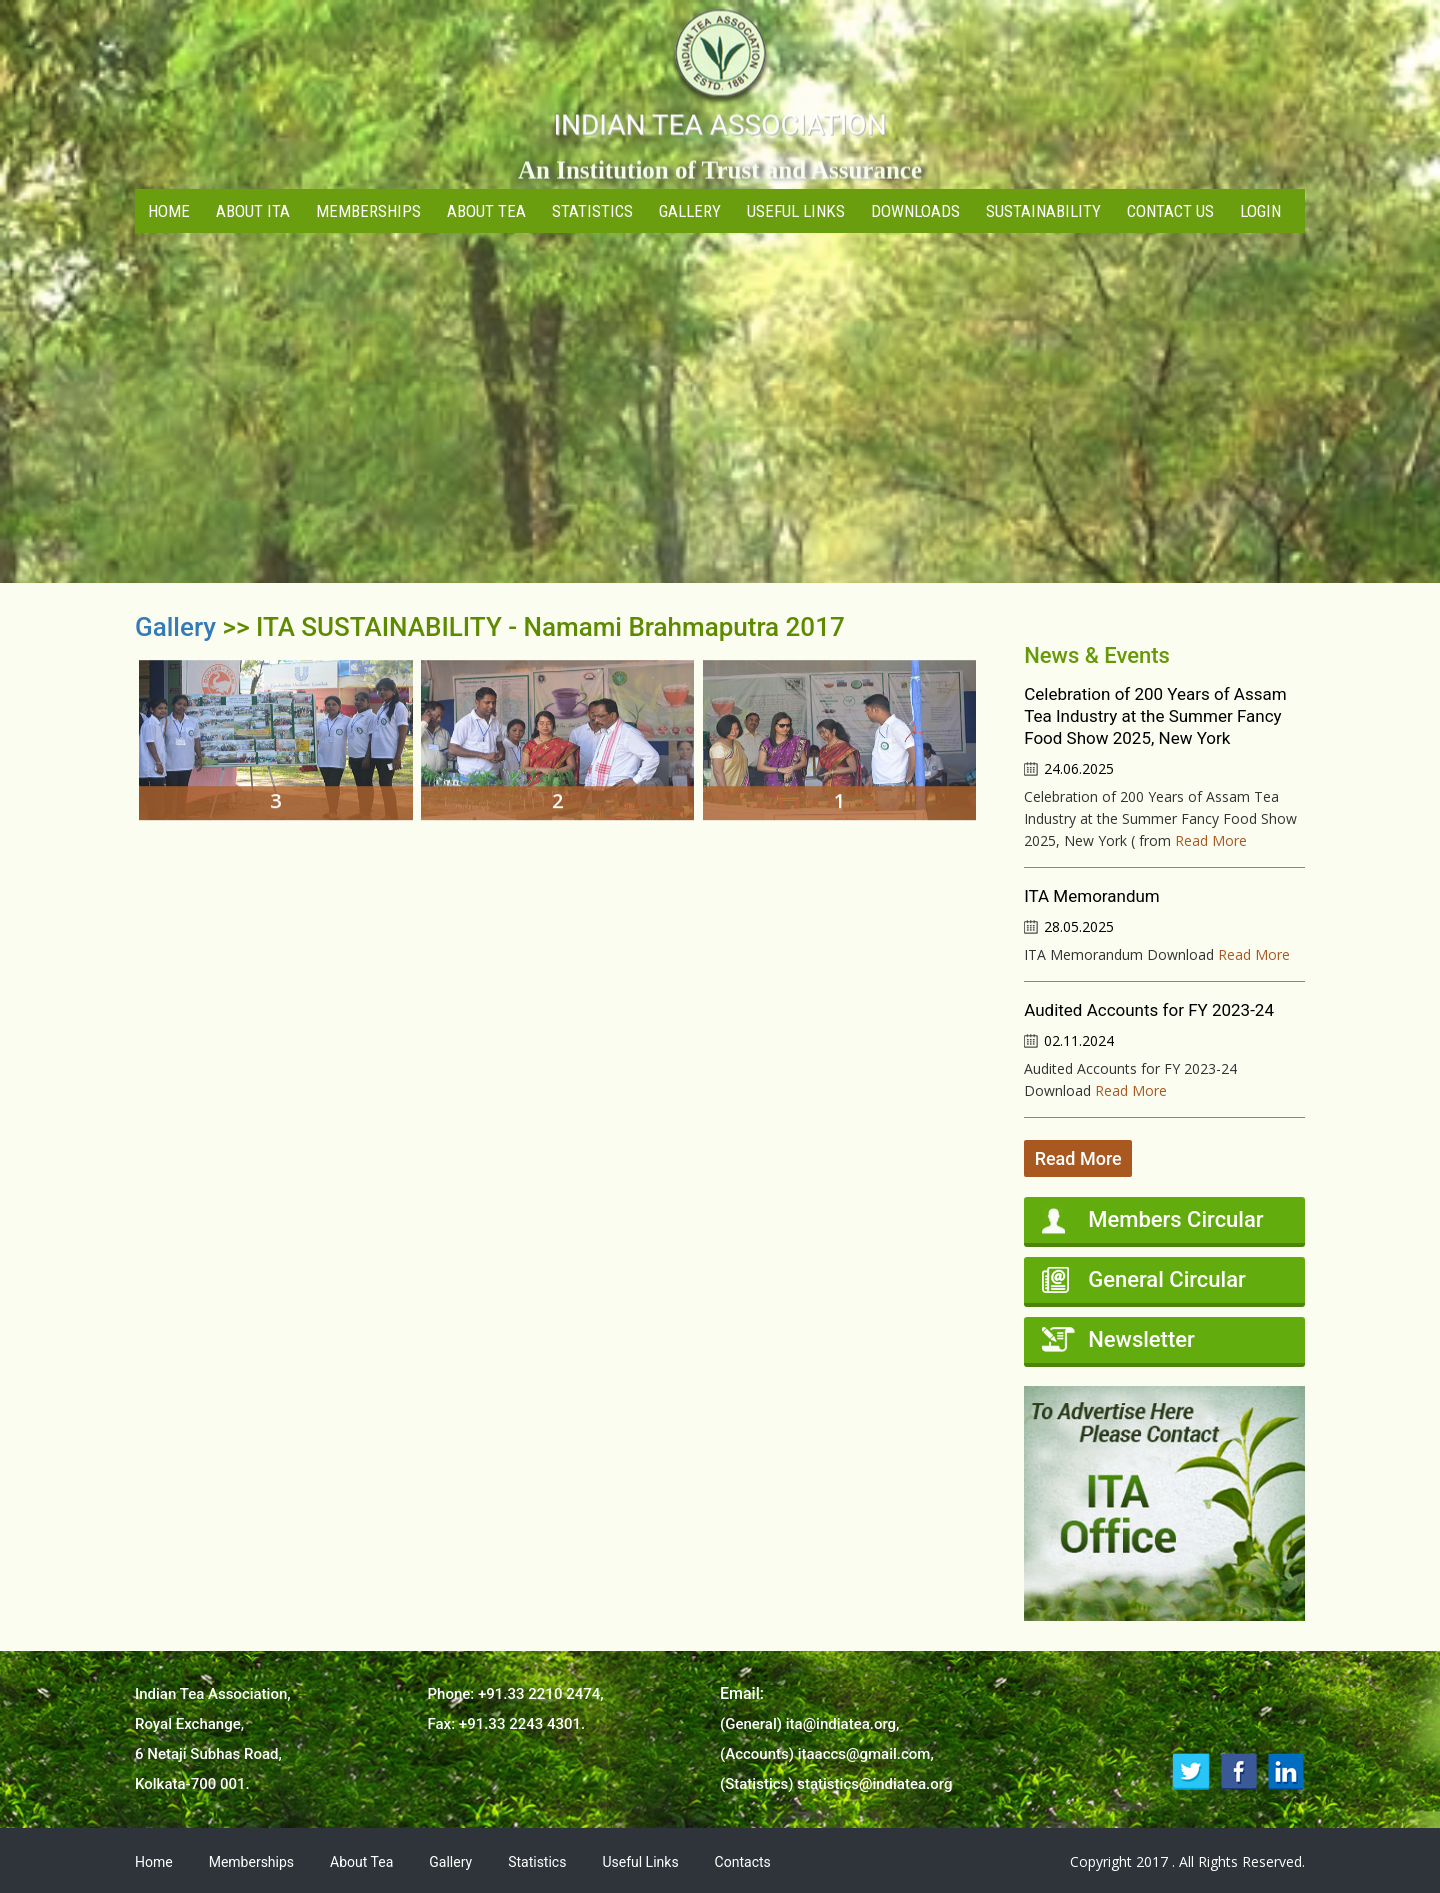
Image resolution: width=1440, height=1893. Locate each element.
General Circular (1167, 1279)
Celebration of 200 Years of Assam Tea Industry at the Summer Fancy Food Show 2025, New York (1155, 716)
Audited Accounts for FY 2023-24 (1149, 1010)
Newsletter (1141, 1339)
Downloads (915, 211)
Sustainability (1043, 211)
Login (1260, 211)
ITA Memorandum (1092, 896)
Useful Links (796, 211)
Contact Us (1170, 211)
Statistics (592, 211)
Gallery (690, 211)
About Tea (486, 211)
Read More (1211, 840)
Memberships (368, 211)
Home (169, 211)
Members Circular (1175, 1219)
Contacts (743, 1862)
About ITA (253, 211)
